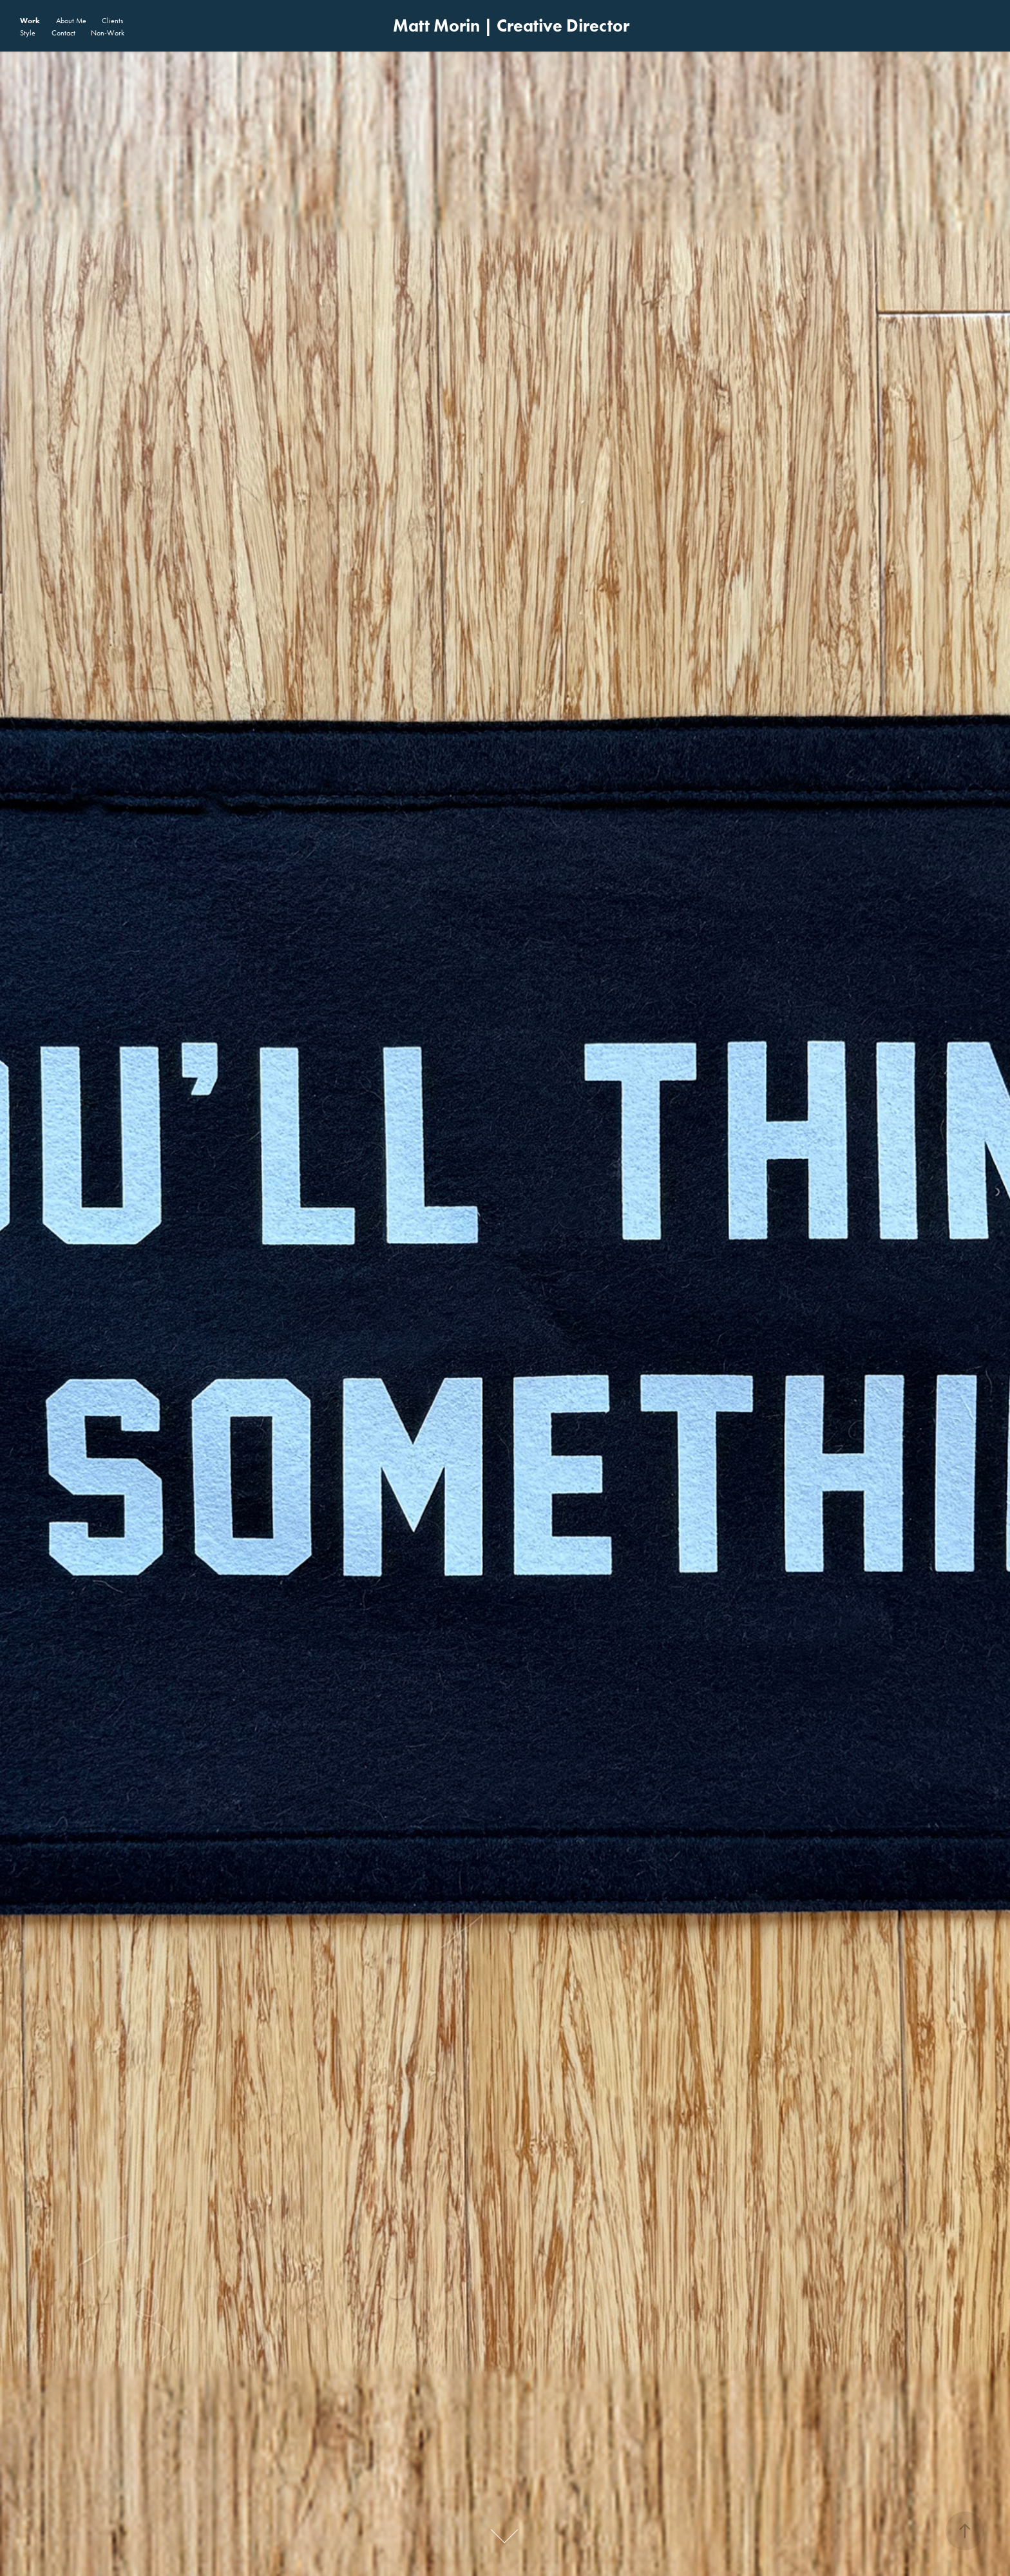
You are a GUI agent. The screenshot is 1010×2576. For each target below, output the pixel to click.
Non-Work (107, 32)
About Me (71, 20)
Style (27, 32)
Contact (63, 32)
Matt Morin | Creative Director (511, 25)
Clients (112, 20)
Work (30, 20)
